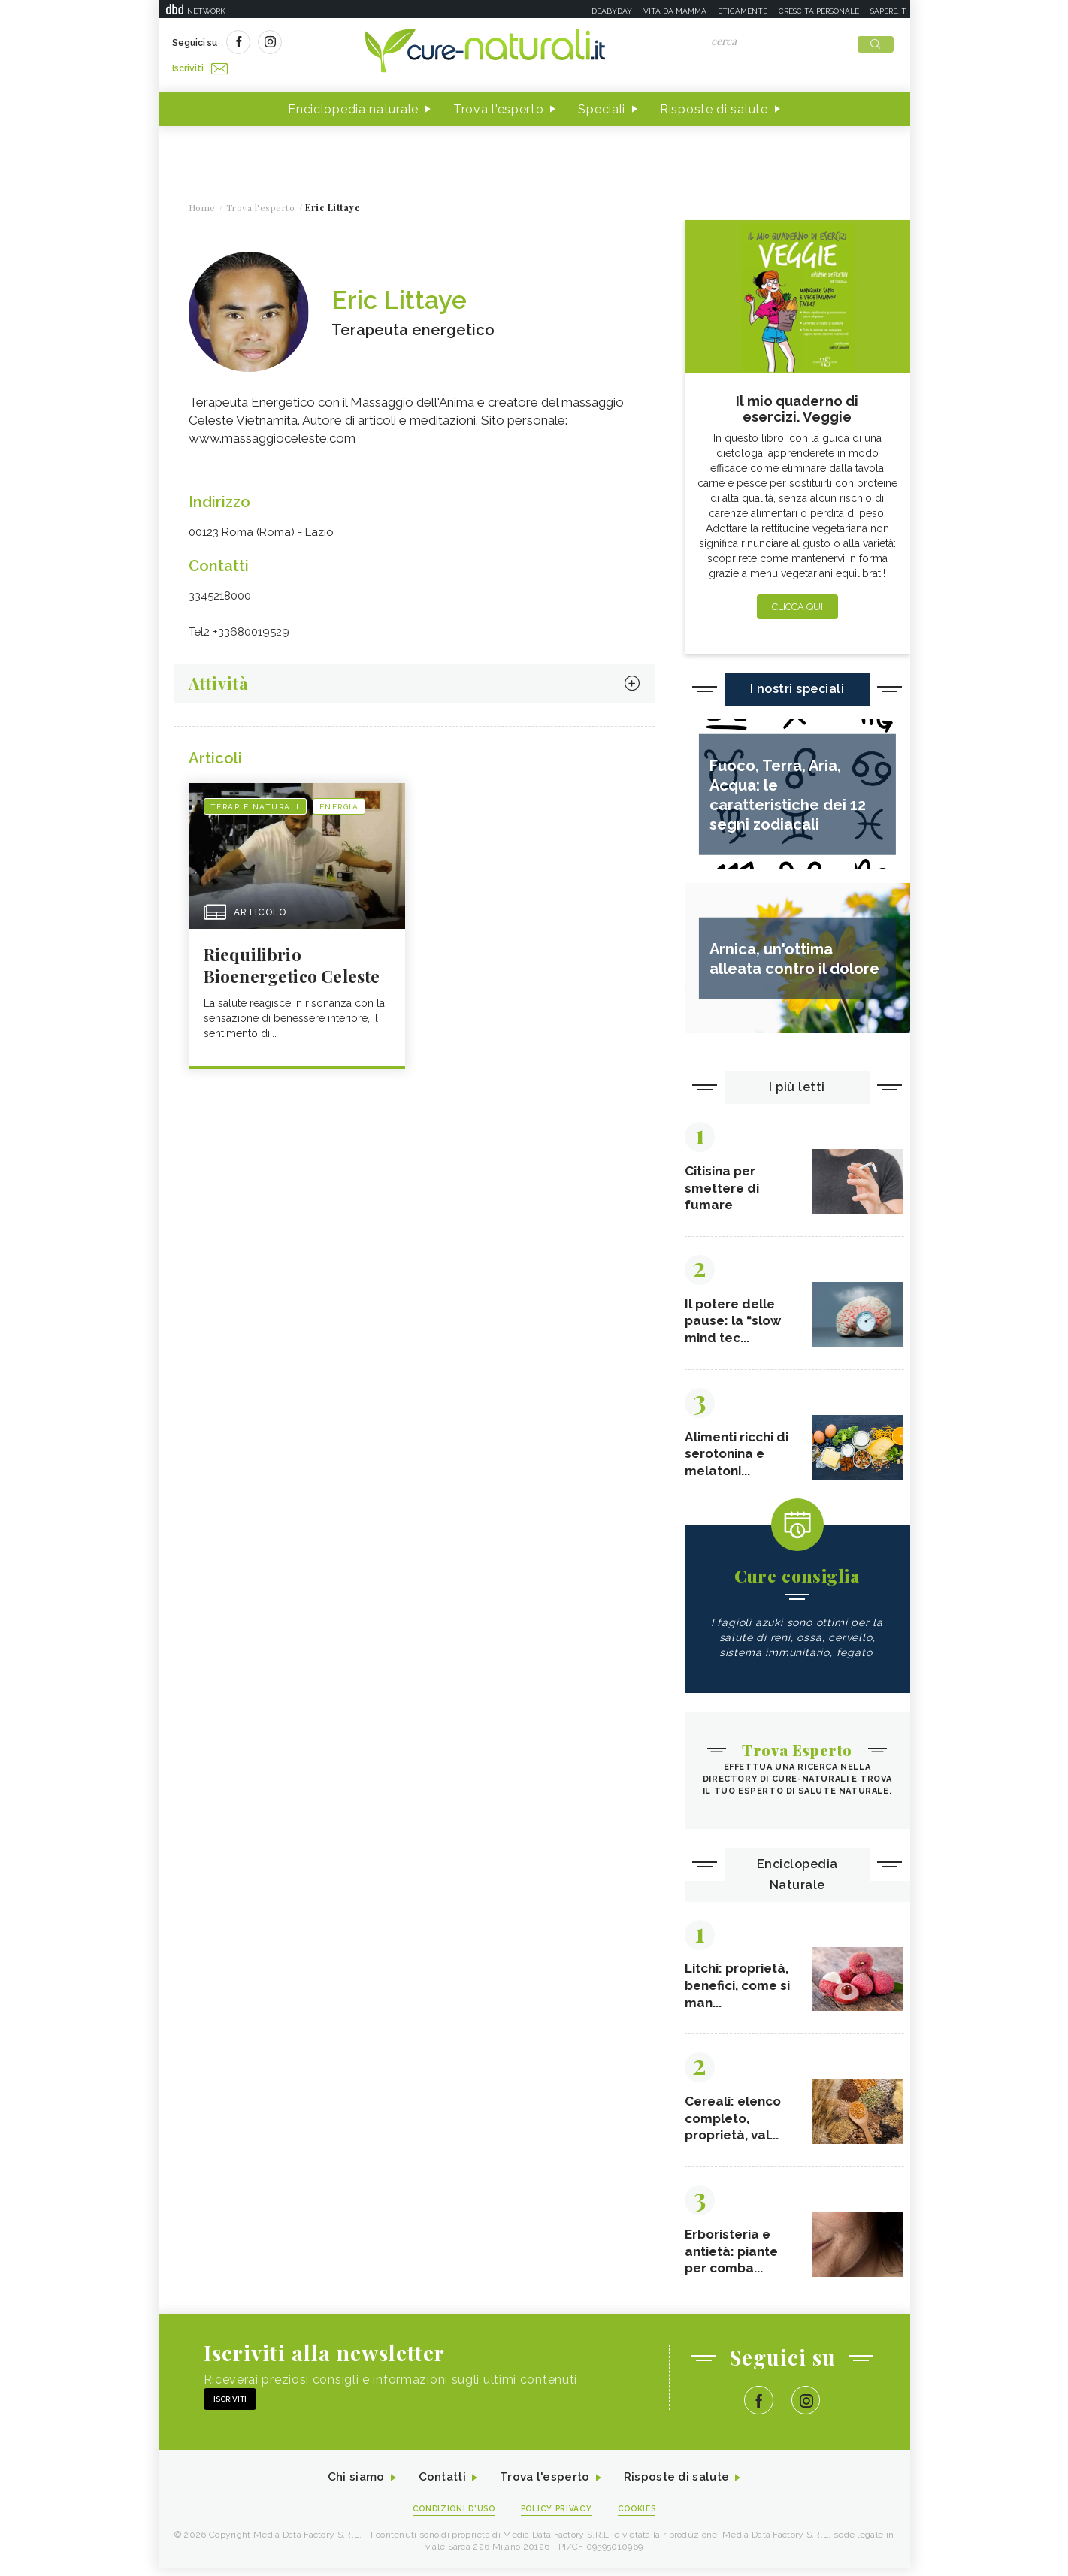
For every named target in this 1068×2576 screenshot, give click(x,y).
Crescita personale (819, 11)
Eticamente (742, 11)
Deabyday (611, 11)
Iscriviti (341, 43)
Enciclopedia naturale (353, 104)
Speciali (601, 104)
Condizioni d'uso (450, 2517)
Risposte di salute (714, 104)
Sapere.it (888, 11)
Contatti (438, 2485)
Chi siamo (349, 2485)
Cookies (641, 2517)
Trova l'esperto (498, 104)
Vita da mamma (674, 11)
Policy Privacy (557, 2517)
